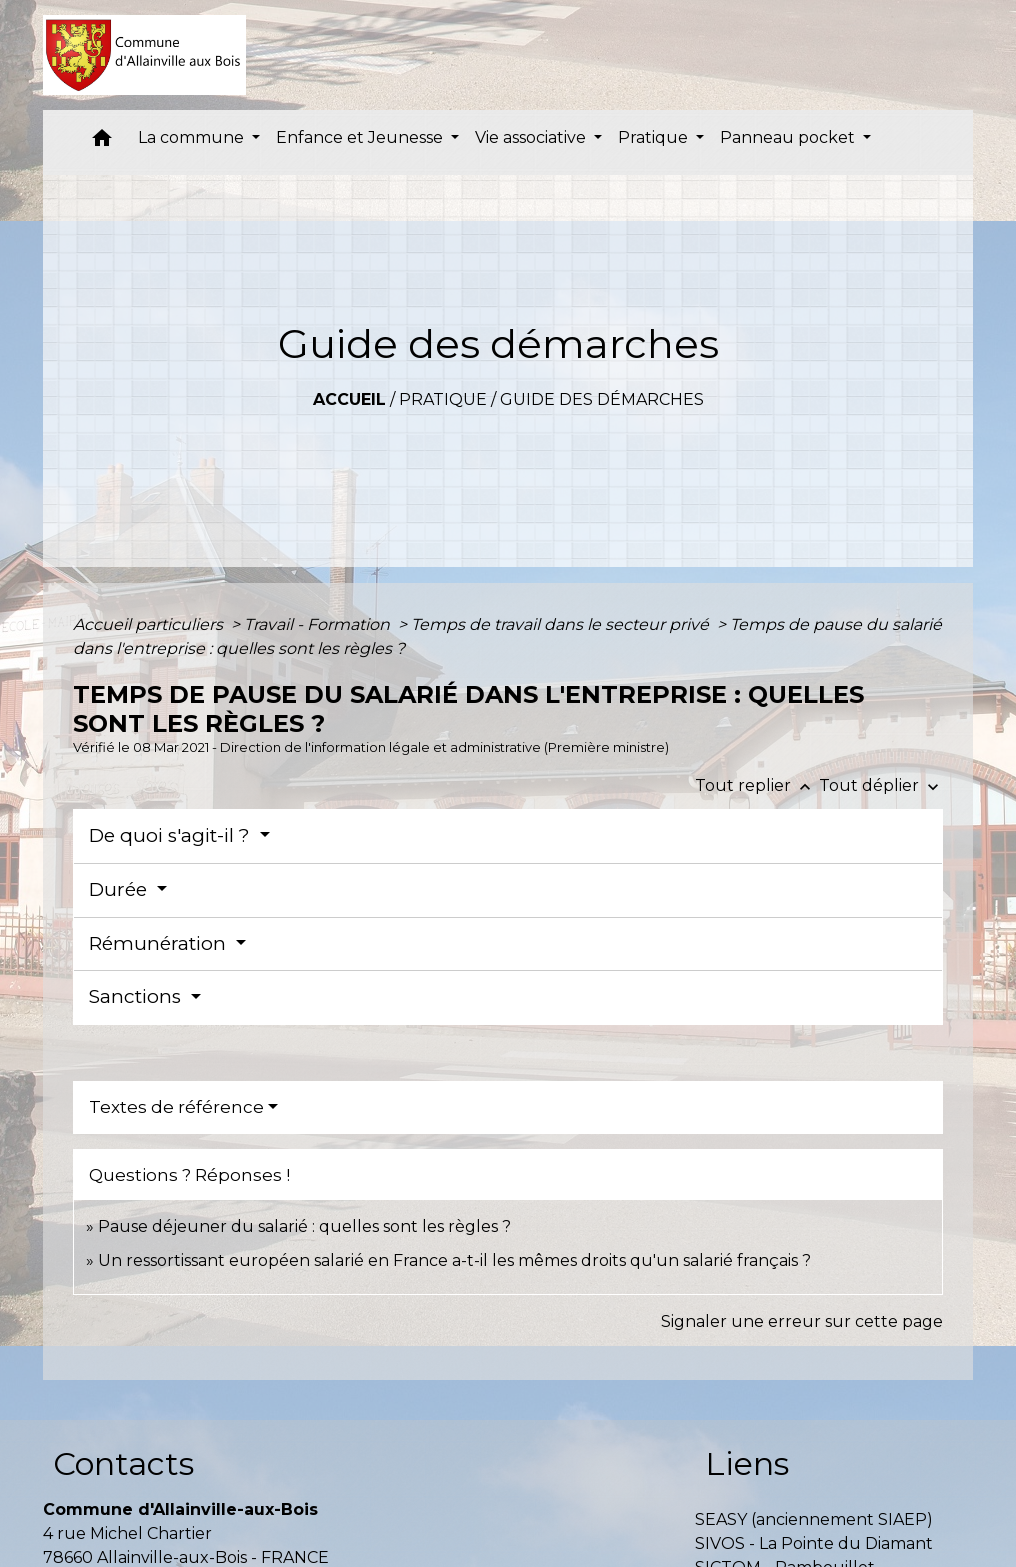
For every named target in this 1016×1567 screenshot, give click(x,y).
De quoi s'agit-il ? (172, 835)
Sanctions (137, 996)
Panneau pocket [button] (789, 137)
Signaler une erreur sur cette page (802, 1321)
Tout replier (757, 785)
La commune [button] (193, 137)
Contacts (123, 1463)
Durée (120, 889)
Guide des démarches (602, 399)
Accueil (349, 399)
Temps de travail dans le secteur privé (562, 624)
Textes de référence (176, 1107)
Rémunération (160, 943)
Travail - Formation (319, 624)
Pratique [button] (655, 137)
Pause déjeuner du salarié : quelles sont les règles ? (304, 1226)
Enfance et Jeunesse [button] (361, 137)
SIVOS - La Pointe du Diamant (814, 1543)
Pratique (443, 399)
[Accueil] (144, 55)
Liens (747, 1463)
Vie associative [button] (532, 137)
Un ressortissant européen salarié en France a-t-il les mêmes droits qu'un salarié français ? (454, 1260)
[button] (102, 142)
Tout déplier (881, 785)
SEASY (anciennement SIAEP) (814, 1519)
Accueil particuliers (150, 624)
